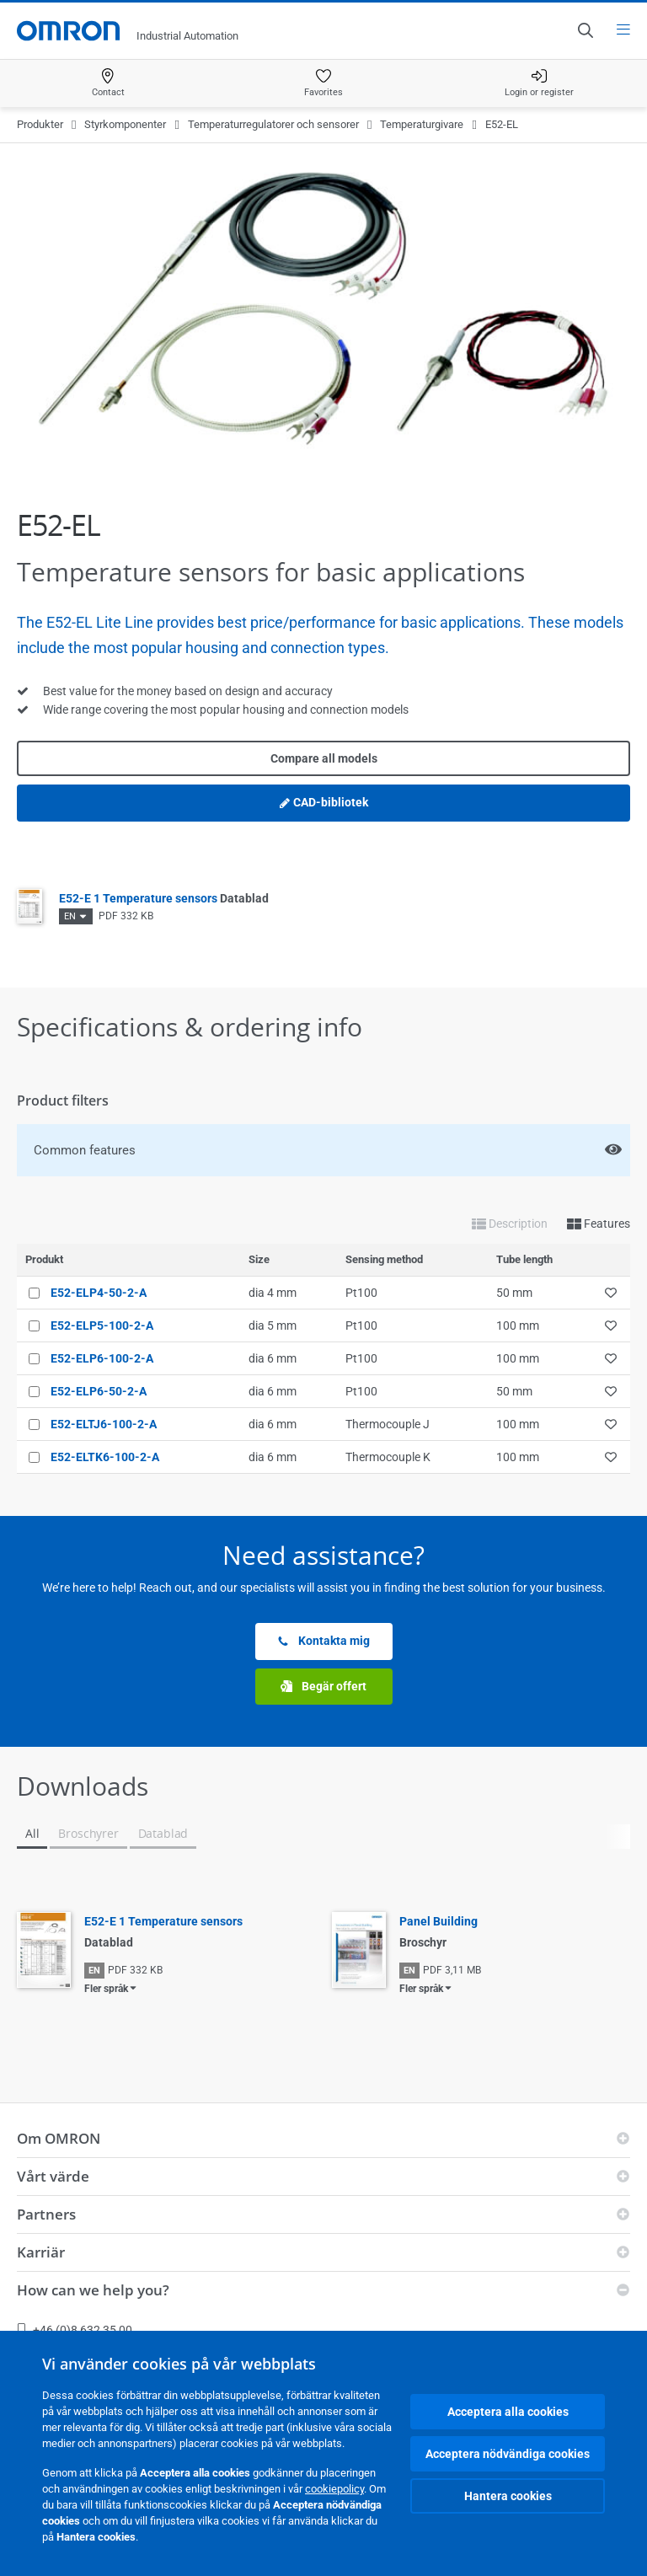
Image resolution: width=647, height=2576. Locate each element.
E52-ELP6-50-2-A (99, 1391)
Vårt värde (53, 2176)
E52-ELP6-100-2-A (102, 1358)
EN (70, 916)
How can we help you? (93, 2290)
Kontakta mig (323, 1641)
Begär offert (323, 1686)
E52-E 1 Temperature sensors (164, 898)
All (32, 1833)
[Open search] (584, 30)
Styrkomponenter (125, 124)
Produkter (40, 124)
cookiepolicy (334, 2488)
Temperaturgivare (421, 124)
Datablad (163, 1833)
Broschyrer (88, 1833)
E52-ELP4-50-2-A (99, 1292)
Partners (46, 2214)
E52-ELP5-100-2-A (102, 1325)
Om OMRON (58, 2138)
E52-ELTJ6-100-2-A (104, 1424)
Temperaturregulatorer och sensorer (273, 124)
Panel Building (438, 1921)
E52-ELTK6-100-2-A (105, 1457)
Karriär (41, 2252)
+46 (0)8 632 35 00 (74, 2330)
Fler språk (106, 1989)
